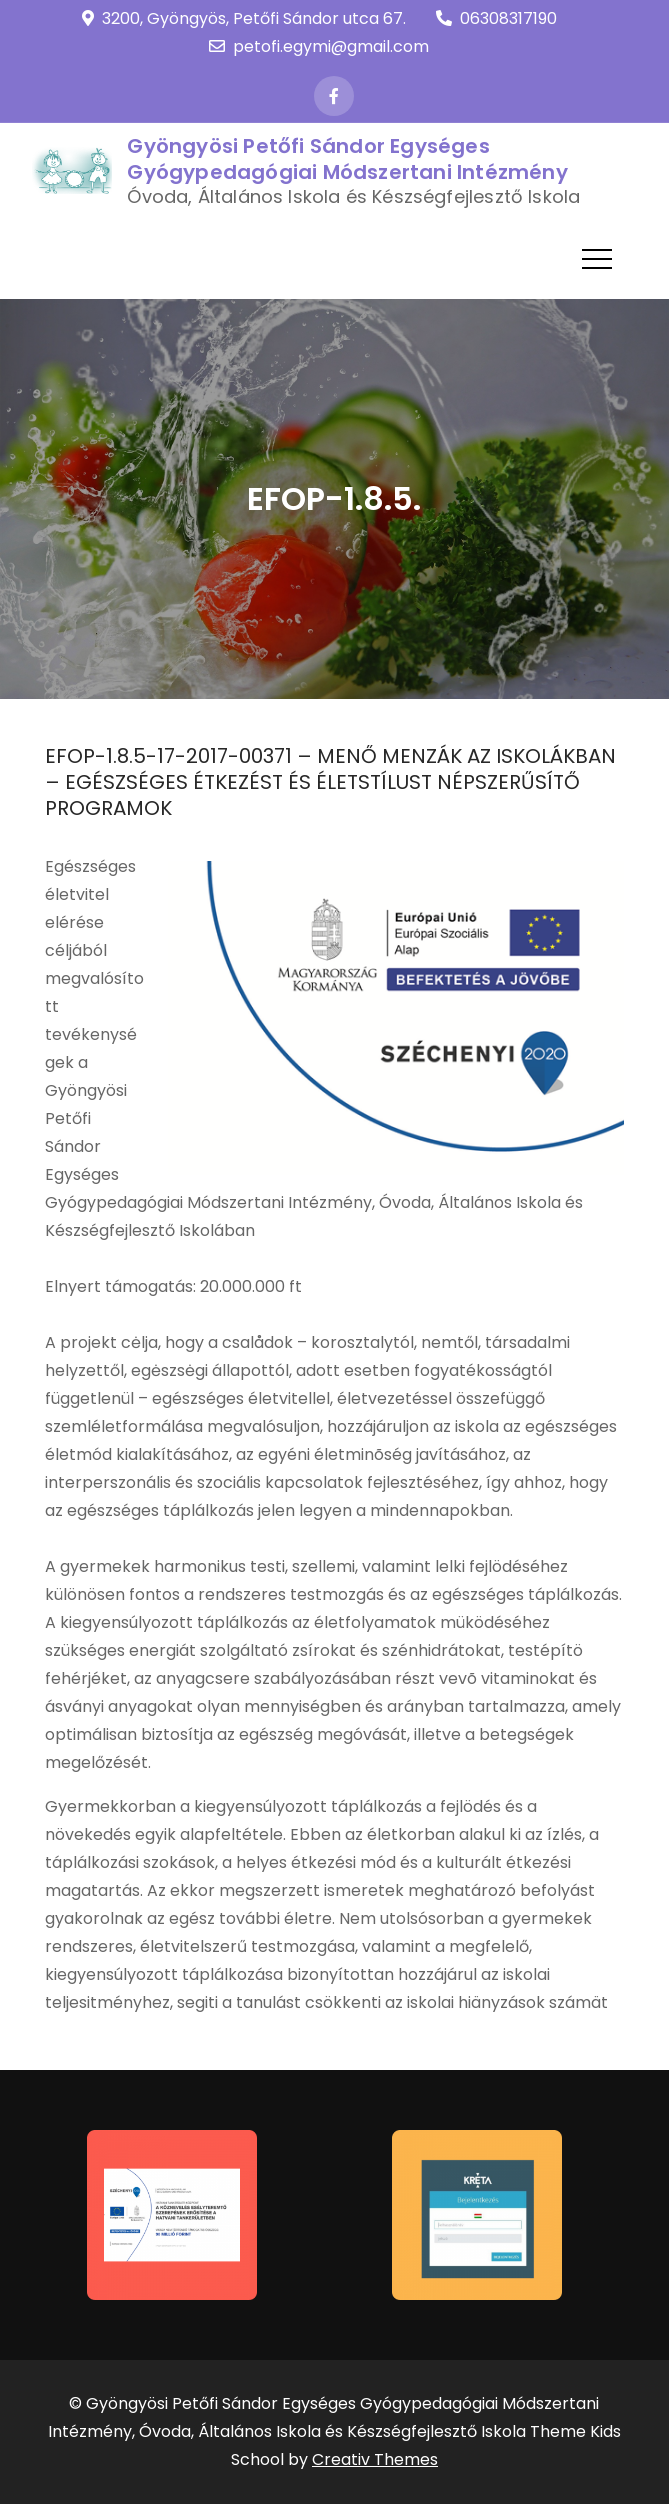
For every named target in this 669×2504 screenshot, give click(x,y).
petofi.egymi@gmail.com (319, 46)
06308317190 (496, 18)
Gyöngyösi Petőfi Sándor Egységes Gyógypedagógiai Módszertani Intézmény (347, 159)
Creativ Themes (375, 2459)
